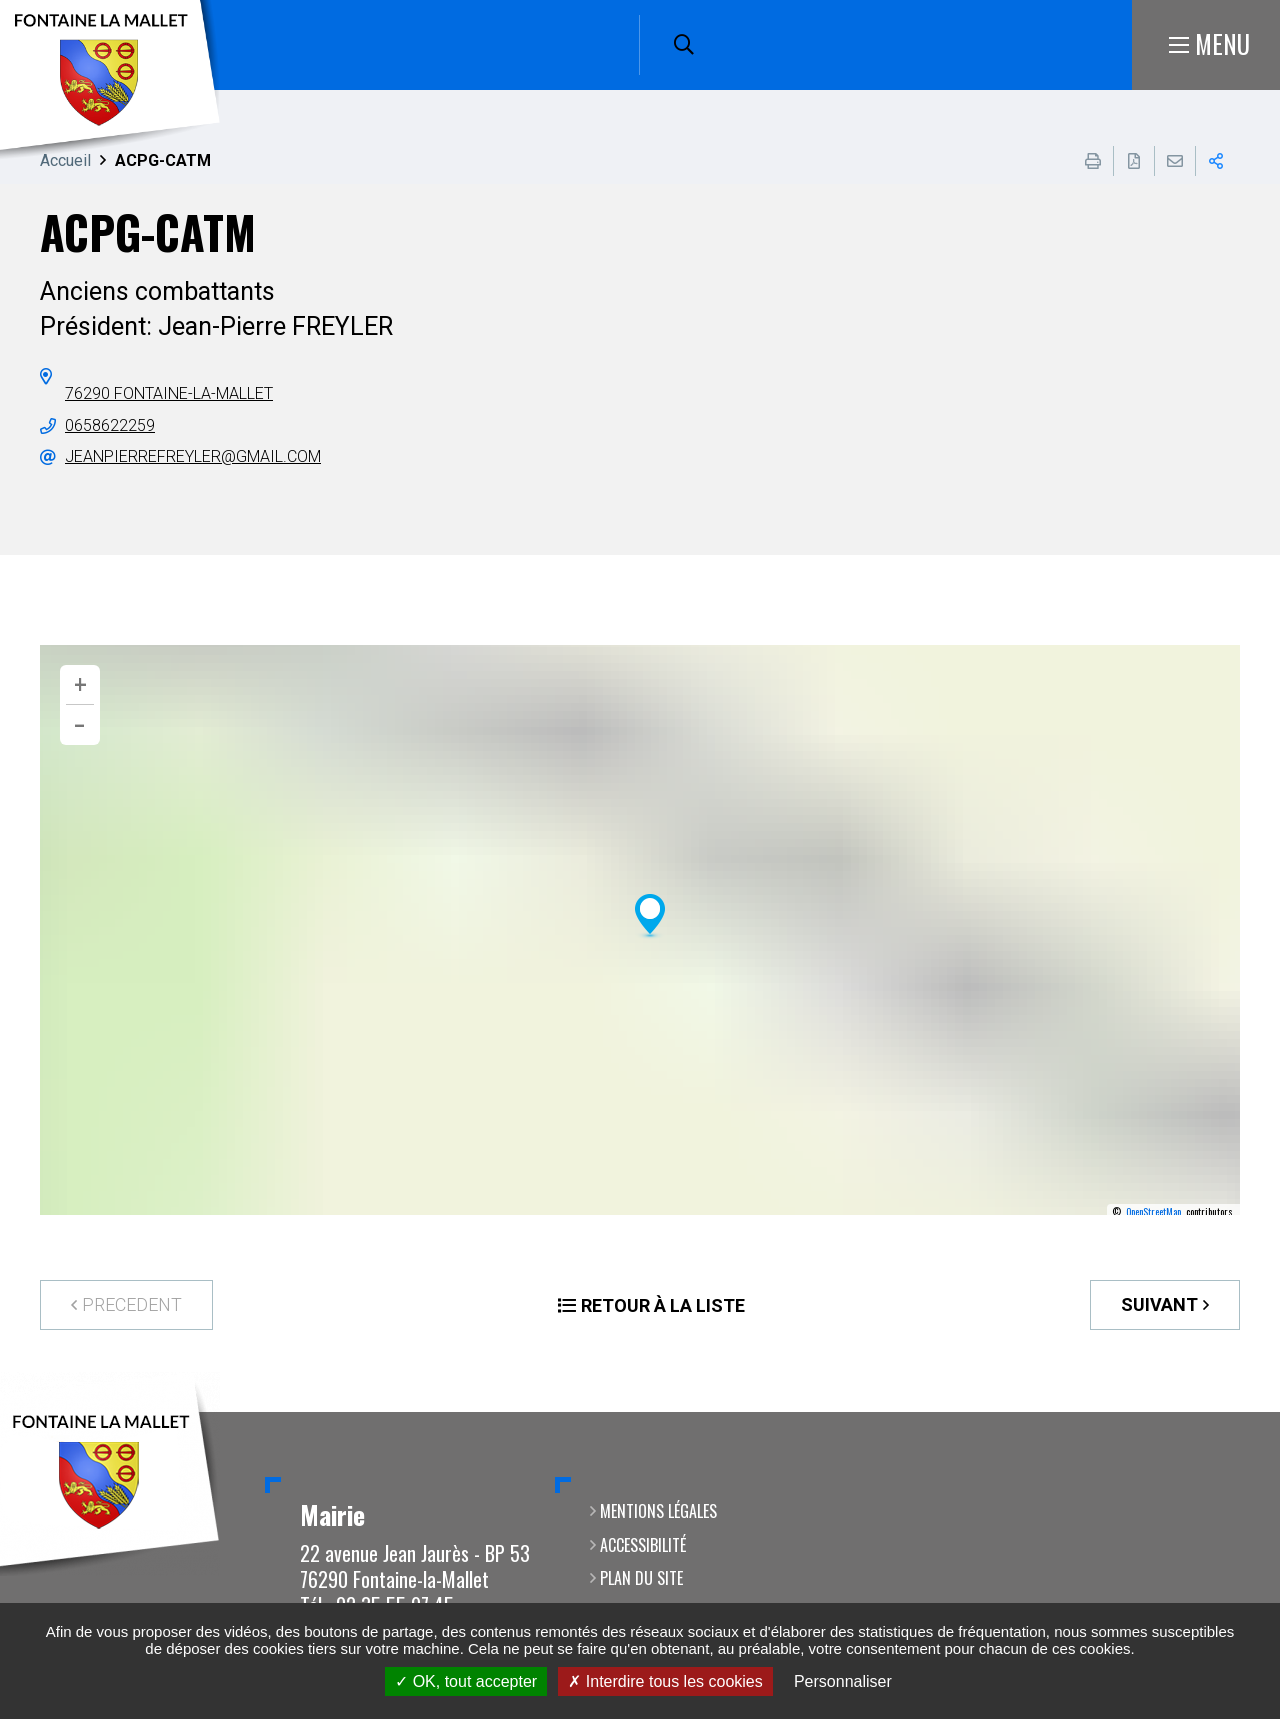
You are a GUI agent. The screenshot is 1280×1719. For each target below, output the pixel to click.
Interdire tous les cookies (665, 1681)
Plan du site (641, 1578)
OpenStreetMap (1153, 1212)
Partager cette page (1216, 161)
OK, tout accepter (466, 1681)
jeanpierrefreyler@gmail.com (193, 456)
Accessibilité (643, 1545)
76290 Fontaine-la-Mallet (169, 393)
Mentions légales (658, 1511)
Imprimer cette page (1093, 161)
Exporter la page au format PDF (1134, 161)
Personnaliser (843, 1681)
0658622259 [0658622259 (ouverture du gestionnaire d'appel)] (110, 425)
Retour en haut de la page (1235, 1412)
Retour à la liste (663, 1305)
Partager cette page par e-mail (1175, 161)
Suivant (1159, 1304)
